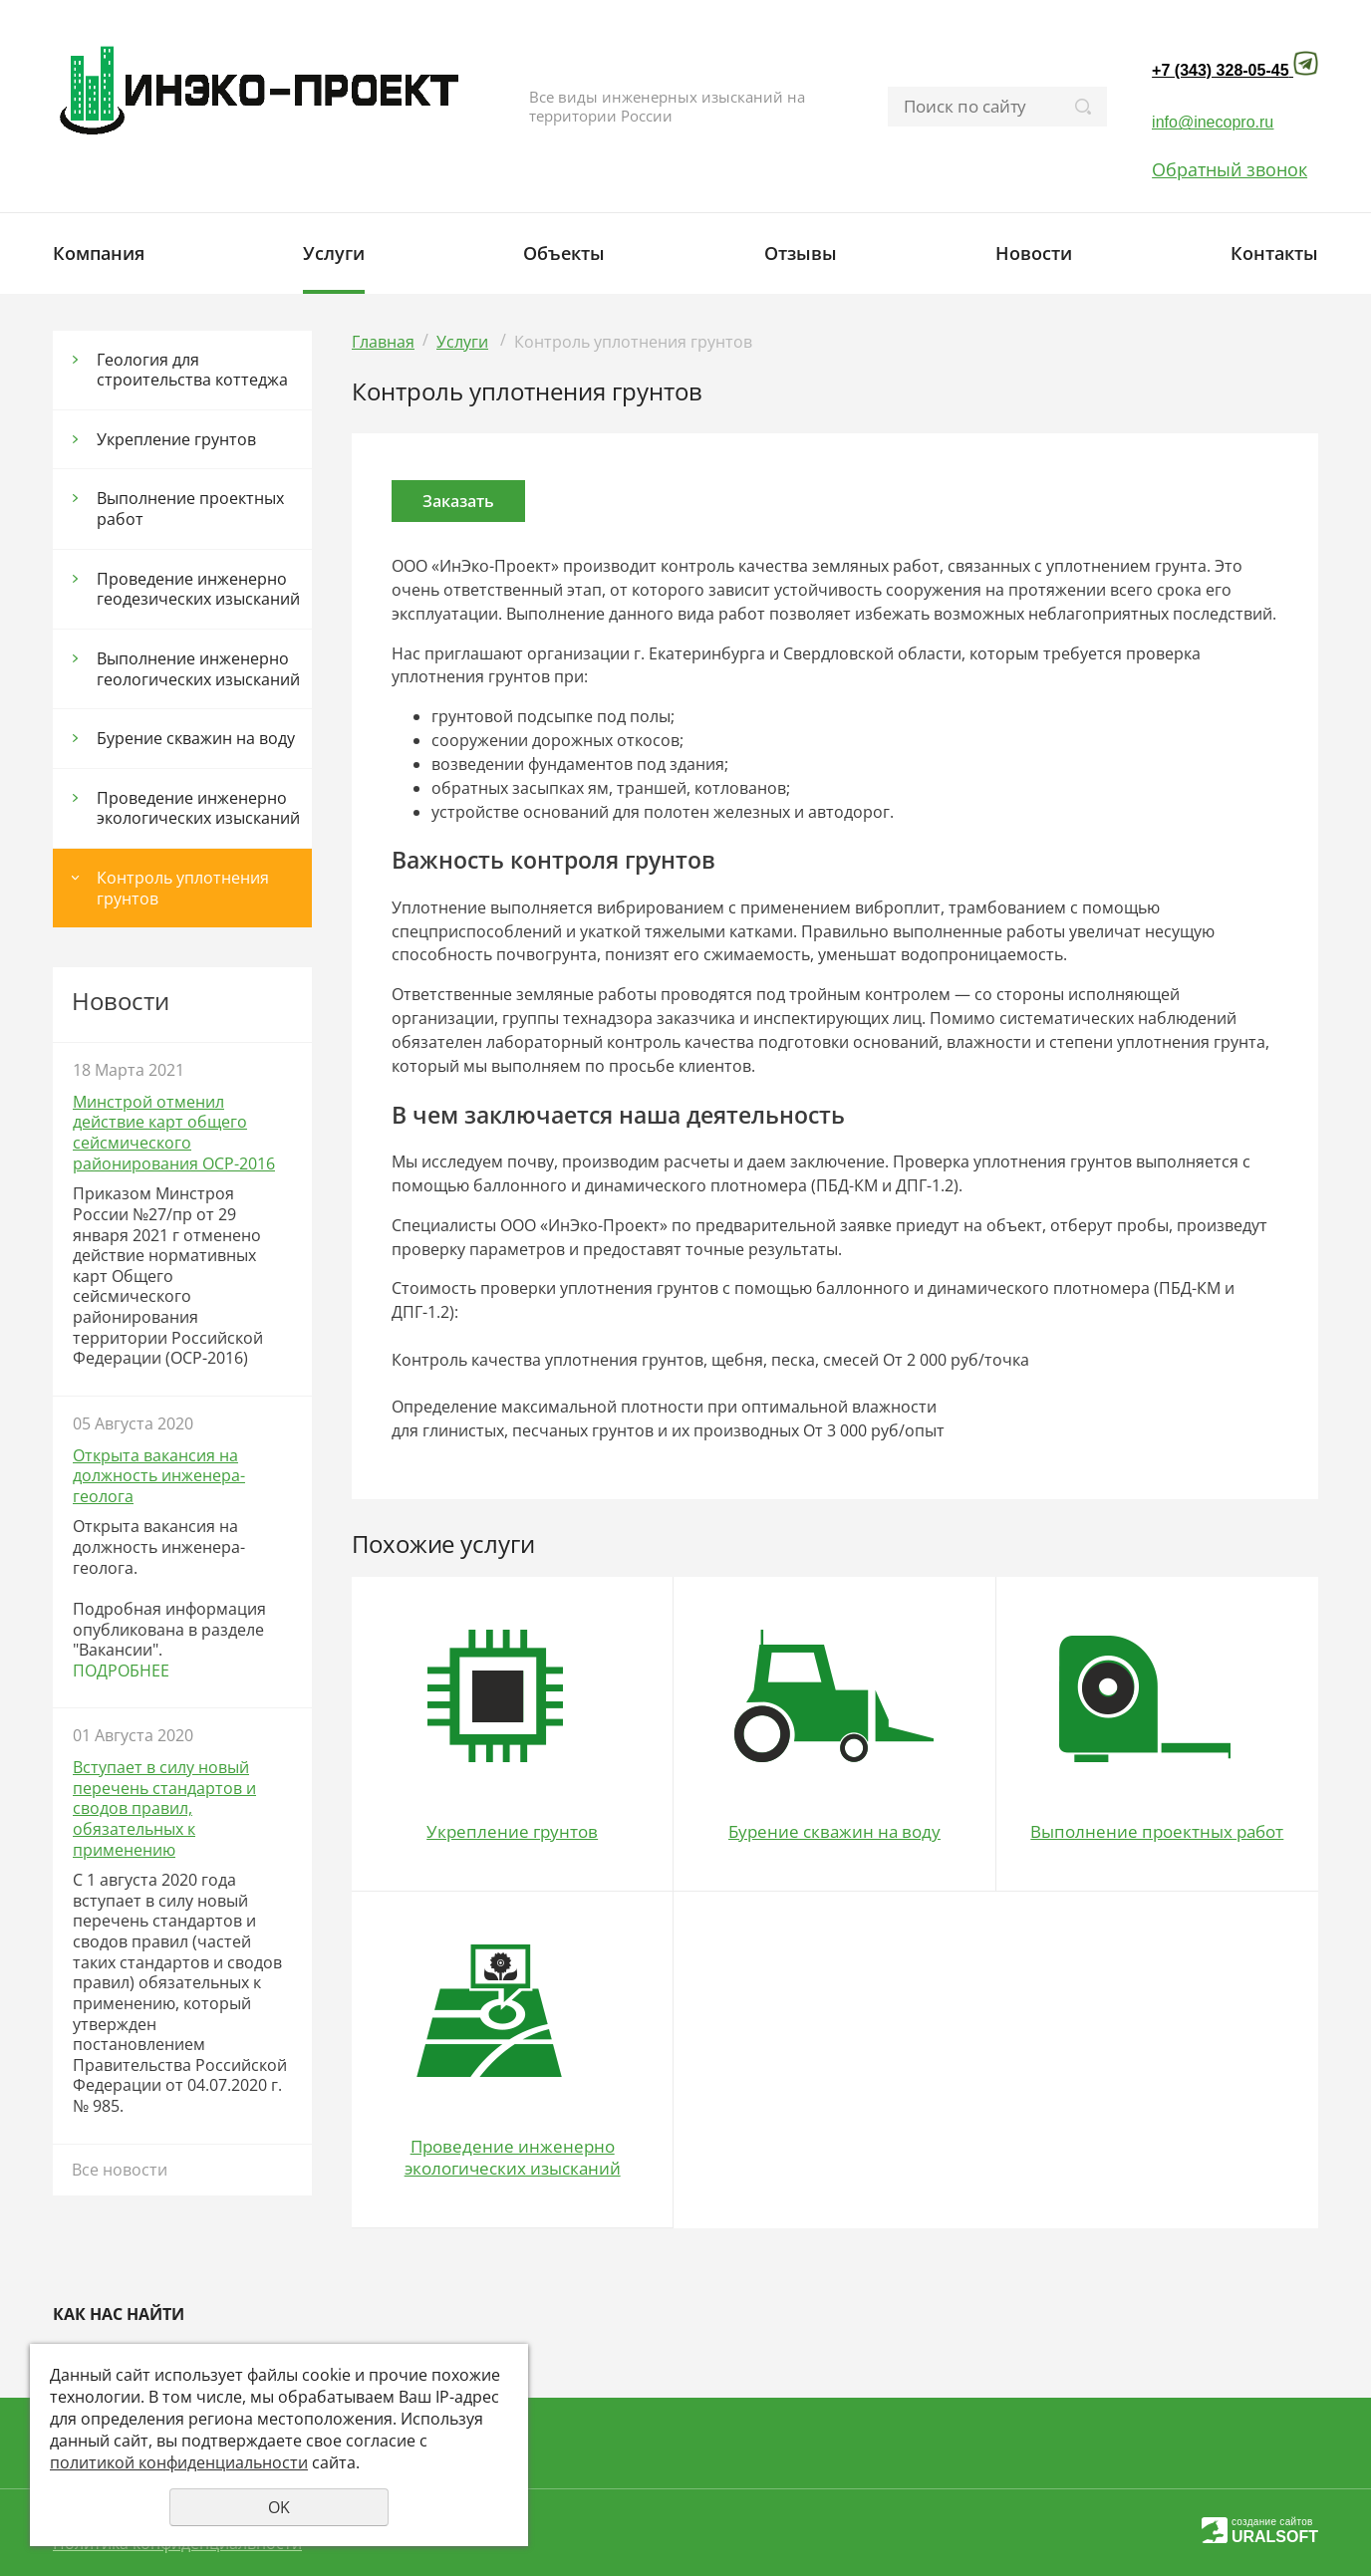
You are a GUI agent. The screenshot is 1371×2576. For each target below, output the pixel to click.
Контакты (1274, 253)
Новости (1033, 253)
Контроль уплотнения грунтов (183, 888)
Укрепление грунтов (176, 439)
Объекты (564, 253)
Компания (98, 253)
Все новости (119, 2170)
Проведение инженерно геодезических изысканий (198, 589)
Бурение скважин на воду (196, 738)
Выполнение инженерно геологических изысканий (198, 668)
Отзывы (800, 253)
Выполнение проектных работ (190, 508)
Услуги (334, 253)
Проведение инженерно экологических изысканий (198, 808)
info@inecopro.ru (1212, 122)
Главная (383, 342)
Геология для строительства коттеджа (192, 370)
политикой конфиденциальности (179, 2462)
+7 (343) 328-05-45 (1220, 70)
